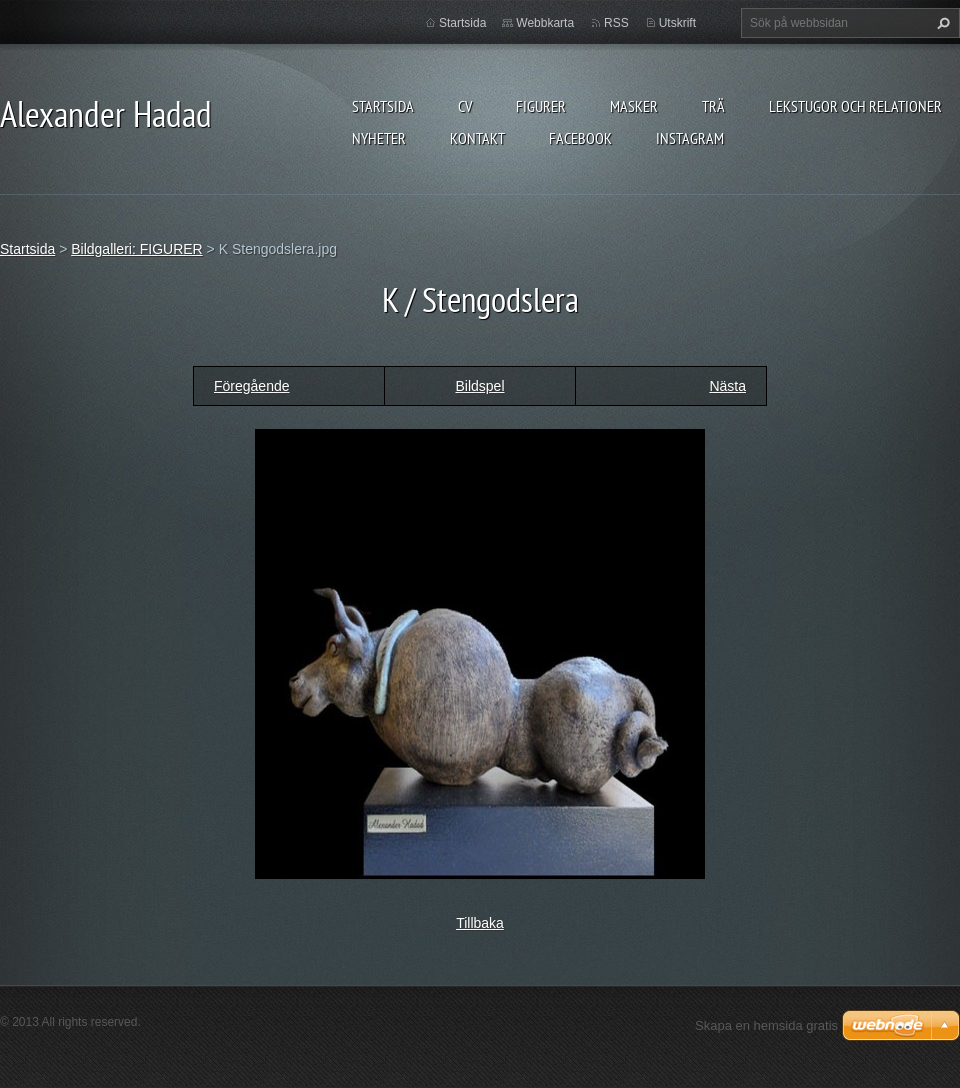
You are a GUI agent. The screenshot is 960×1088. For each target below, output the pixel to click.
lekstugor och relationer (855, 106)
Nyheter (379, 138)
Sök (941, 23)
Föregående (252, 386)
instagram (690, 138)
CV (465, 106)
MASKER (634, 106)
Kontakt (477, 138)
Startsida (383, 106)
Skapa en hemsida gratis (766, 1025)
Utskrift (677, 23)
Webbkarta (545, 23)
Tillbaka (480, 923)
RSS (616, 23)
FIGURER (541, 106)
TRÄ (713, 106)
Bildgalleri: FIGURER (136, 249)
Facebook (580, 138)
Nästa (727, 386)
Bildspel (479, 386)
